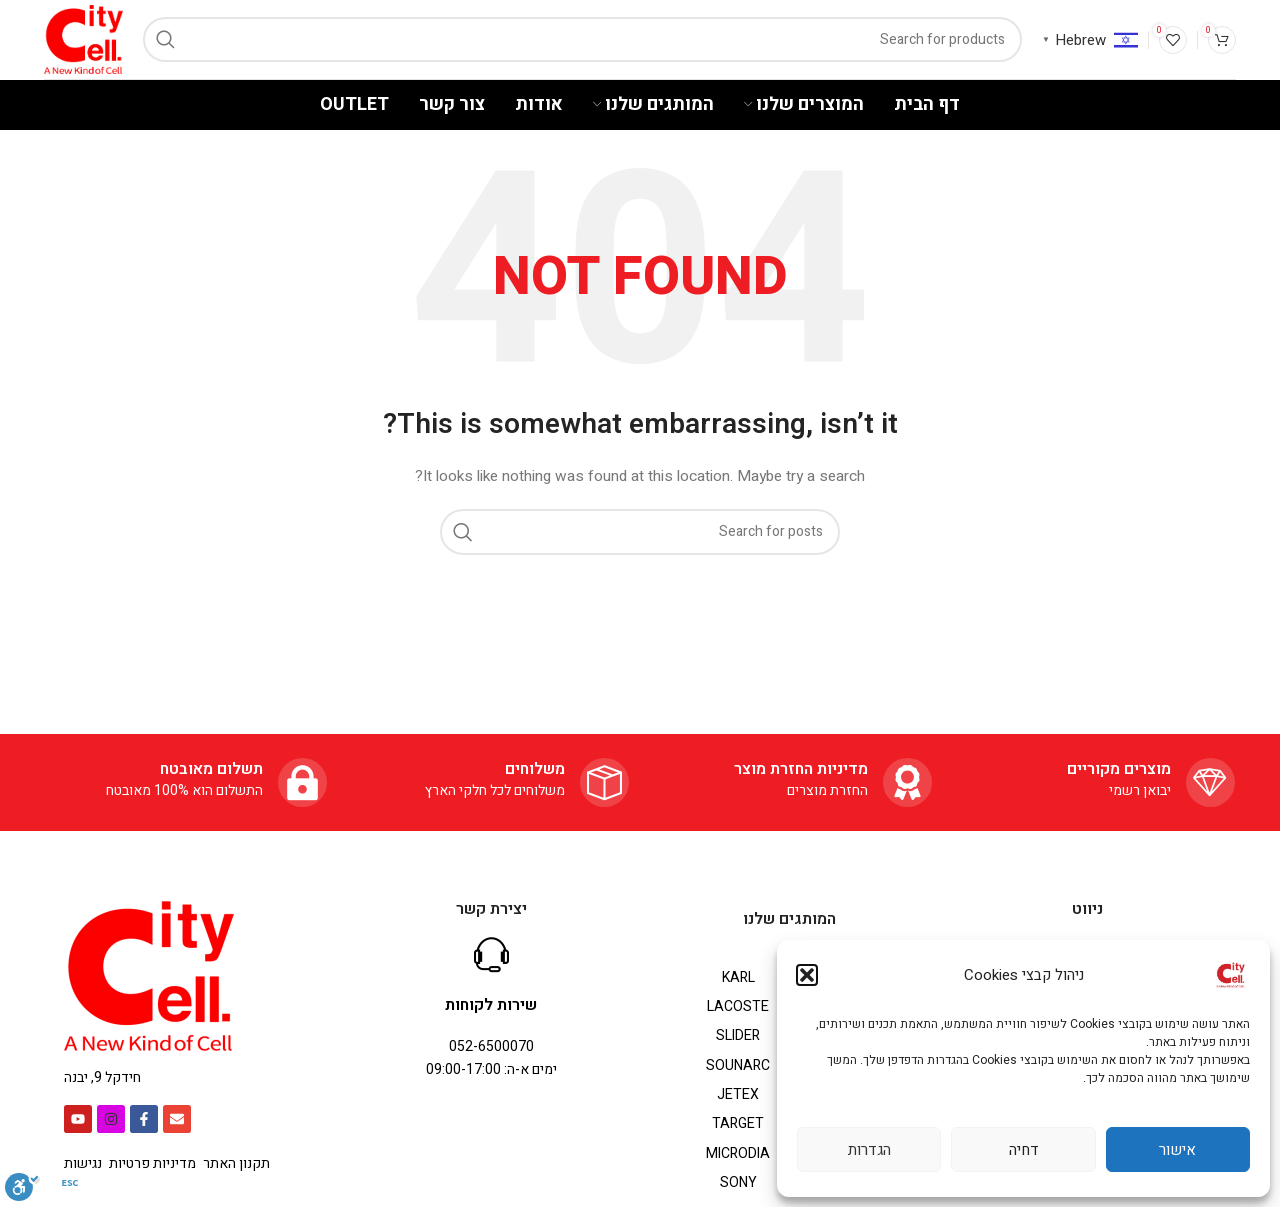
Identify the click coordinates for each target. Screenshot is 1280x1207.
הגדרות (869, 1150)
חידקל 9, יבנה (102, 1077)
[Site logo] (83, 38)
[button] (807, 975)
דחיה (1024, 1150)
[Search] (582, 39)
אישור (1177, 1150)
